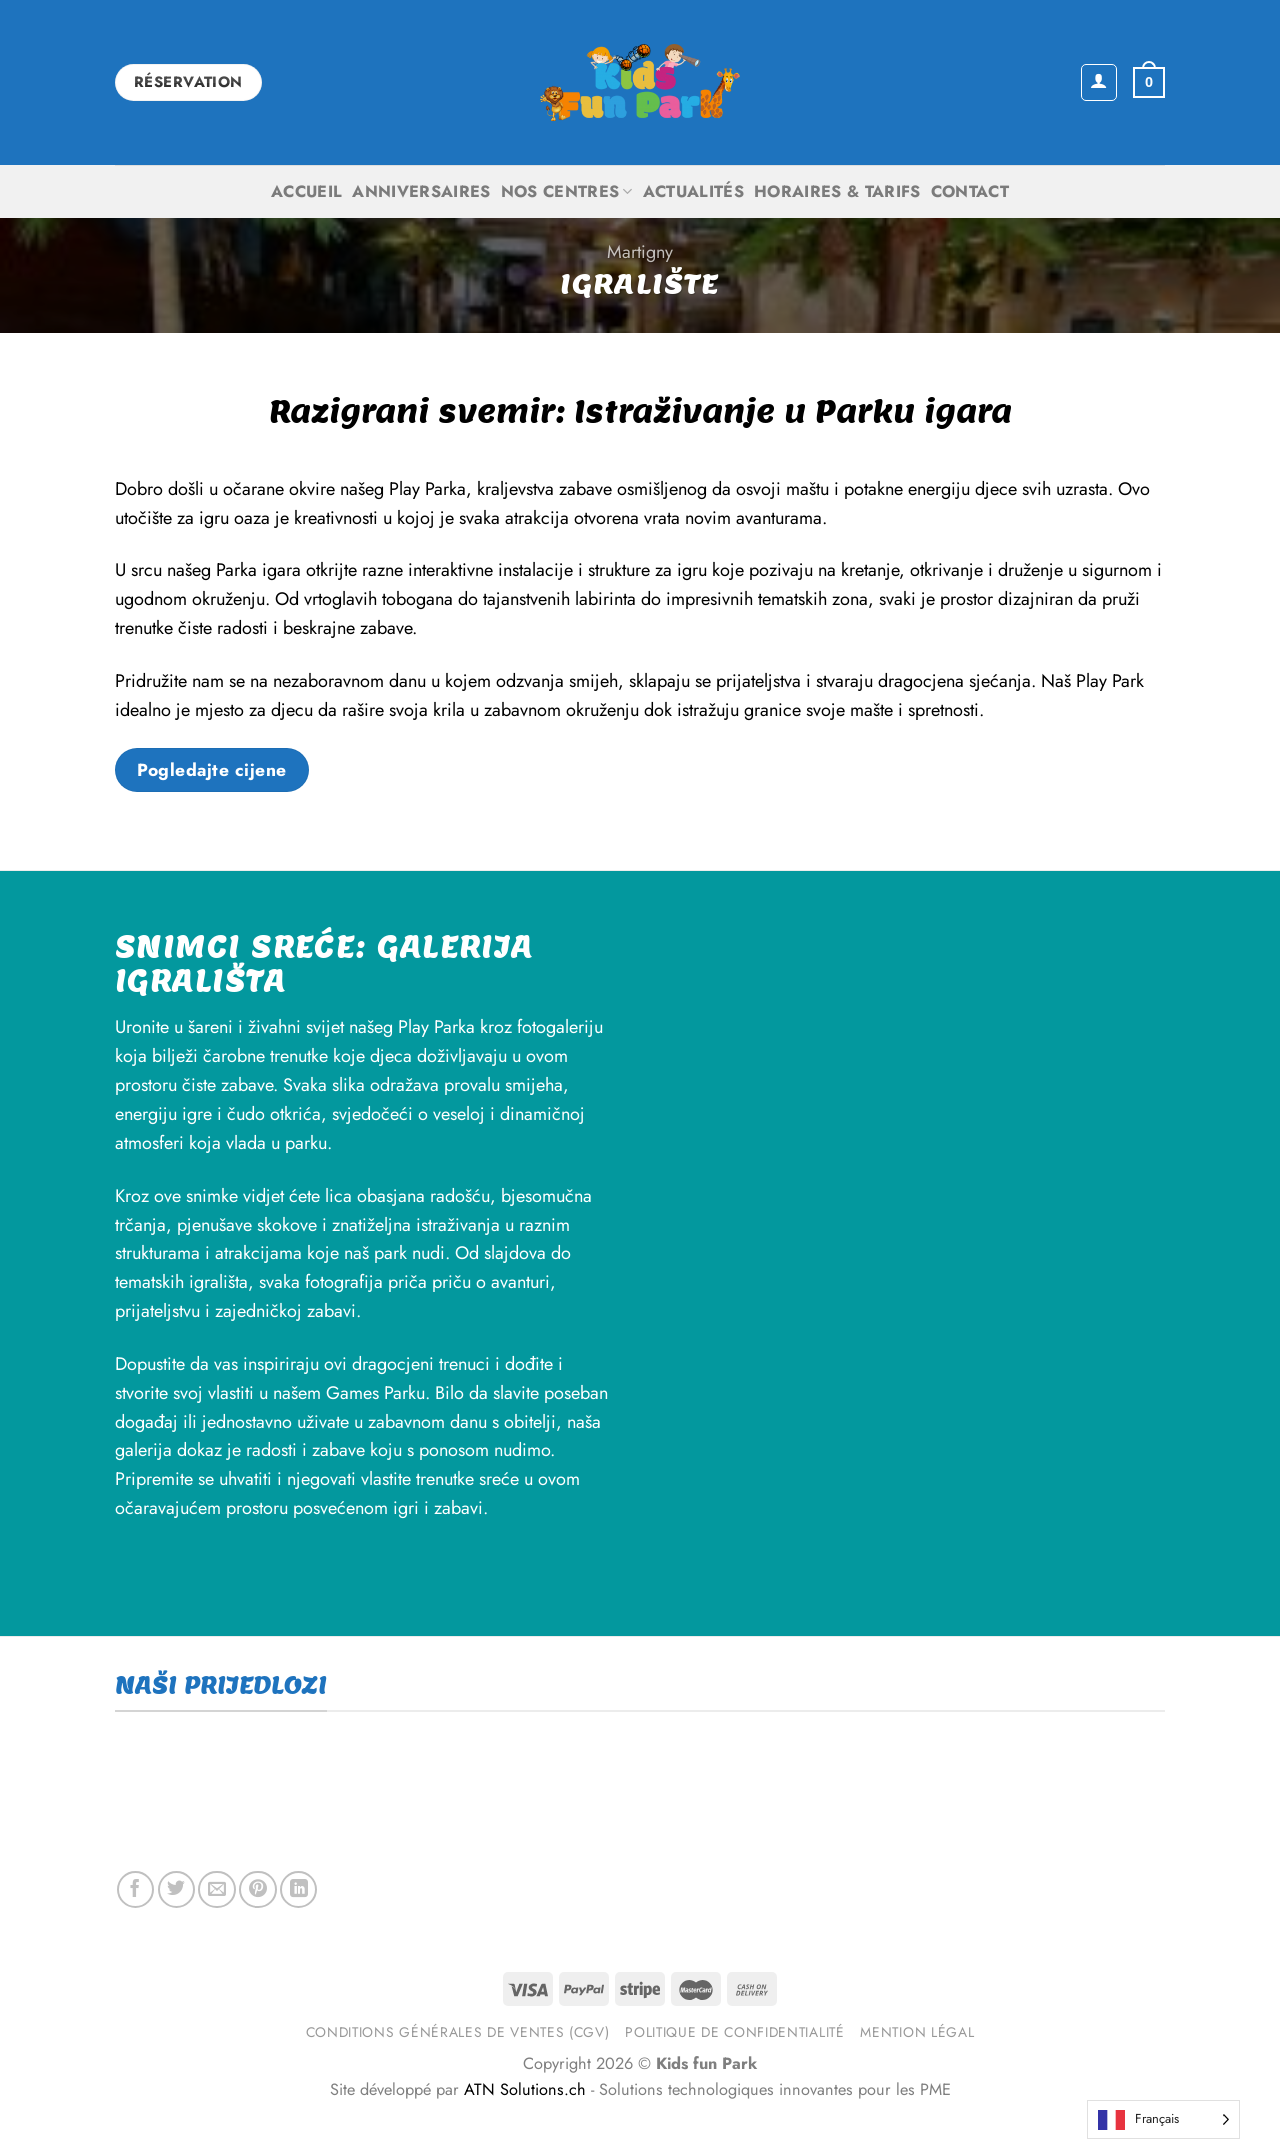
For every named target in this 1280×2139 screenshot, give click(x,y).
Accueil (306, 191)
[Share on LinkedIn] (298, 1889)
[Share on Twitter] (176, 1889)
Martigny (640, 252)
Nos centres (567, 191)
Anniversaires (421, 191)
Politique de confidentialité (734, 2032)
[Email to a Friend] (216, 1889)
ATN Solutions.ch (525, 2089)
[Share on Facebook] (135, 1889)
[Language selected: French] (1163, 2119)
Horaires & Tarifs (837, 191)
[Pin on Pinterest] (257, 1889)
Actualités (693, 191)
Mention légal (917, 2032)
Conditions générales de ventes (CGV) (458, 2032)
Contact (970, 191)
